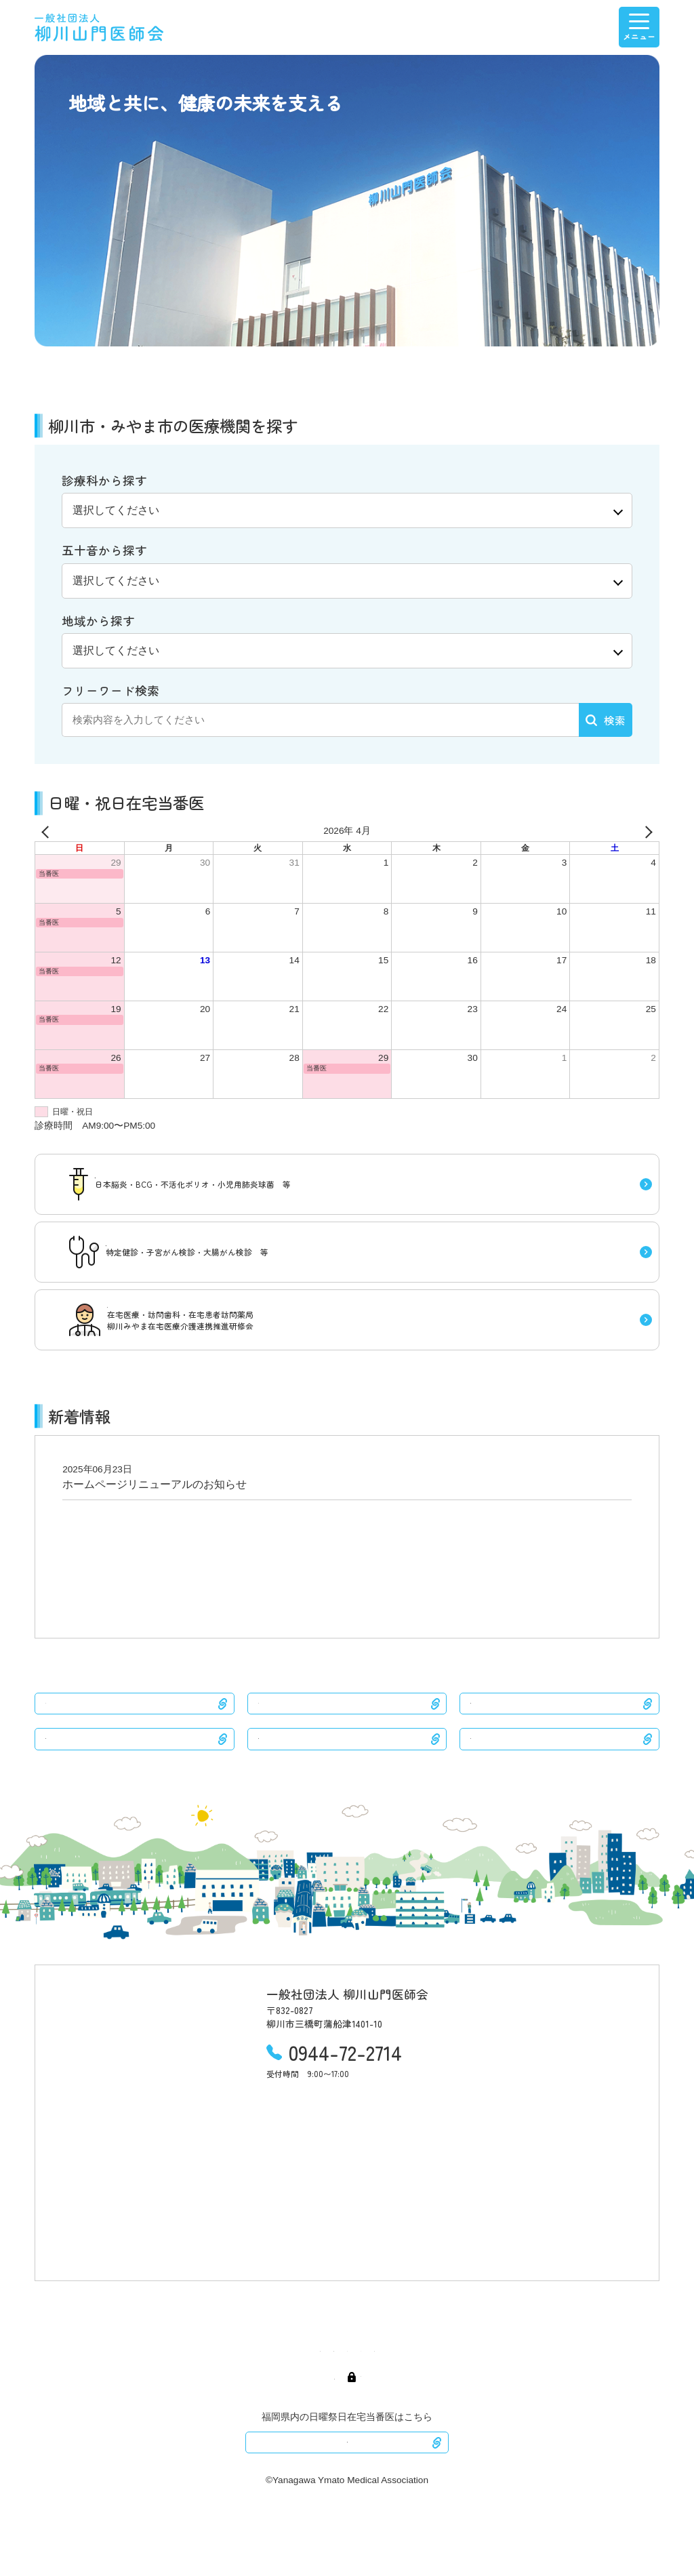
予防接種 (385, 2399)
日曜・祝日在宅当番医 (305, 2399)
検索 (615, 723)
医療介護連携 (478, 2399)
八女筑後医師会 (296, 1780)
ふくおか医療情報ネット (347, 2502)
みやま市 (280, 1728)
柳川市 (61, 1728)
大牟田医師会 (77, 1780)
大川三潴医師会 (508, 1728)
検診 (426, 2399)
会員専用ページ (436, 2427)
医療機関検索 (215, 2399)
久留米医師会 (502, 1780)
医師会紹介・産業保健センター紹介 (301, 2427)
